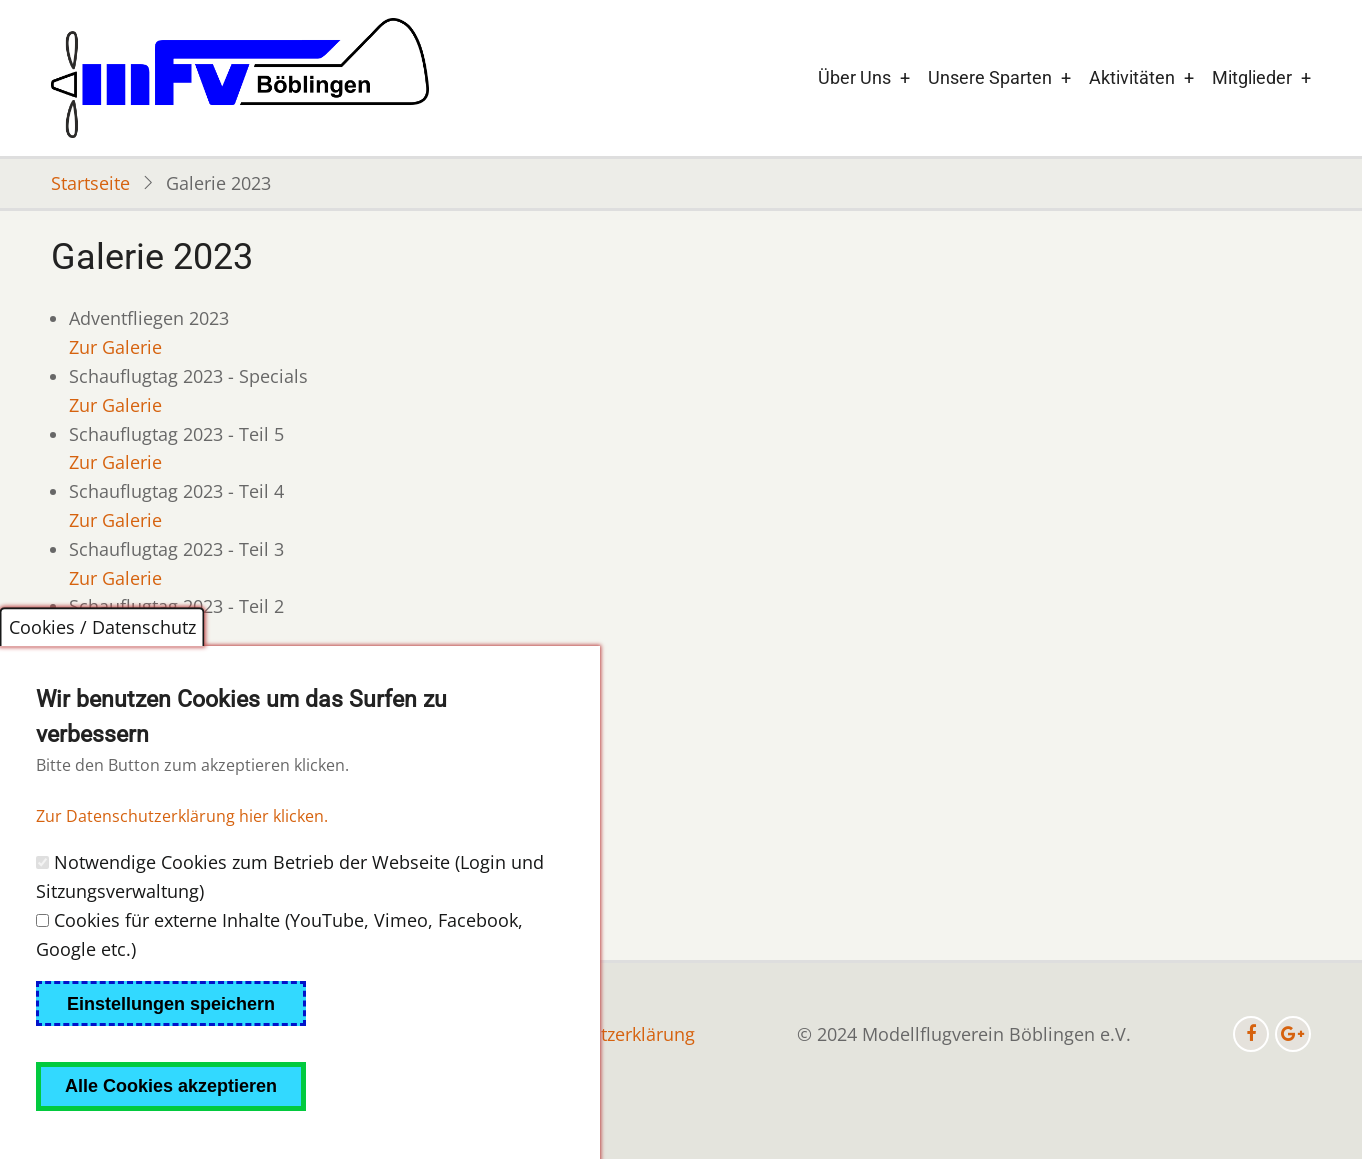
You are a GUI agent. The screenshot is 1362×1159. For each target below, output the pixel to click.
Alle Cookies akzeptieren (171, 1129)
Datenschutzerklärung (603, 1034)
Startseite (90, 183)
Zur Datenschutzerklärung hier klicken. (182, 859)
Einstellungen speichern (171, 1047)
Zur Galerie (115, 347)
